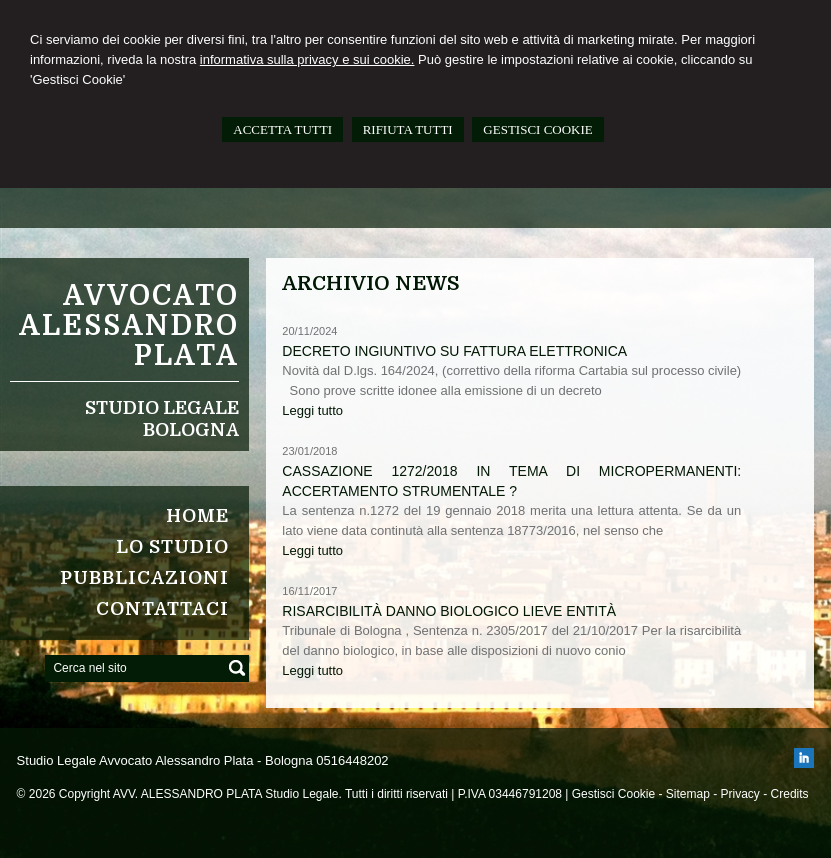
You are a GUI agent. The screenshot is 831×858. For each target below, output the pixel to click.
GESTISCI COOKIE (537, 129)
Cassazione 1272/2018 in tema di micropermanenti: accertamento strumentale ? (511, 481)
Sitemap (688, 794)
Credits (790, 794)
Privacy (740, 794)
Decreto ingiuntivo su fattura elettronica (454, 351)
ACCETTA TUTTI (282, 129)
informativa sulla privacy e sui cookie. (307, 59)
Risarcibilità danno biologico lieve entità (449, 611)
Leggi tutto (312, 410)
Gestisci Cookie (613, 794)
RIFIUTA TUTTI (408, 129)
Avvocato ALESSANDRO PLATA (129, 326)
